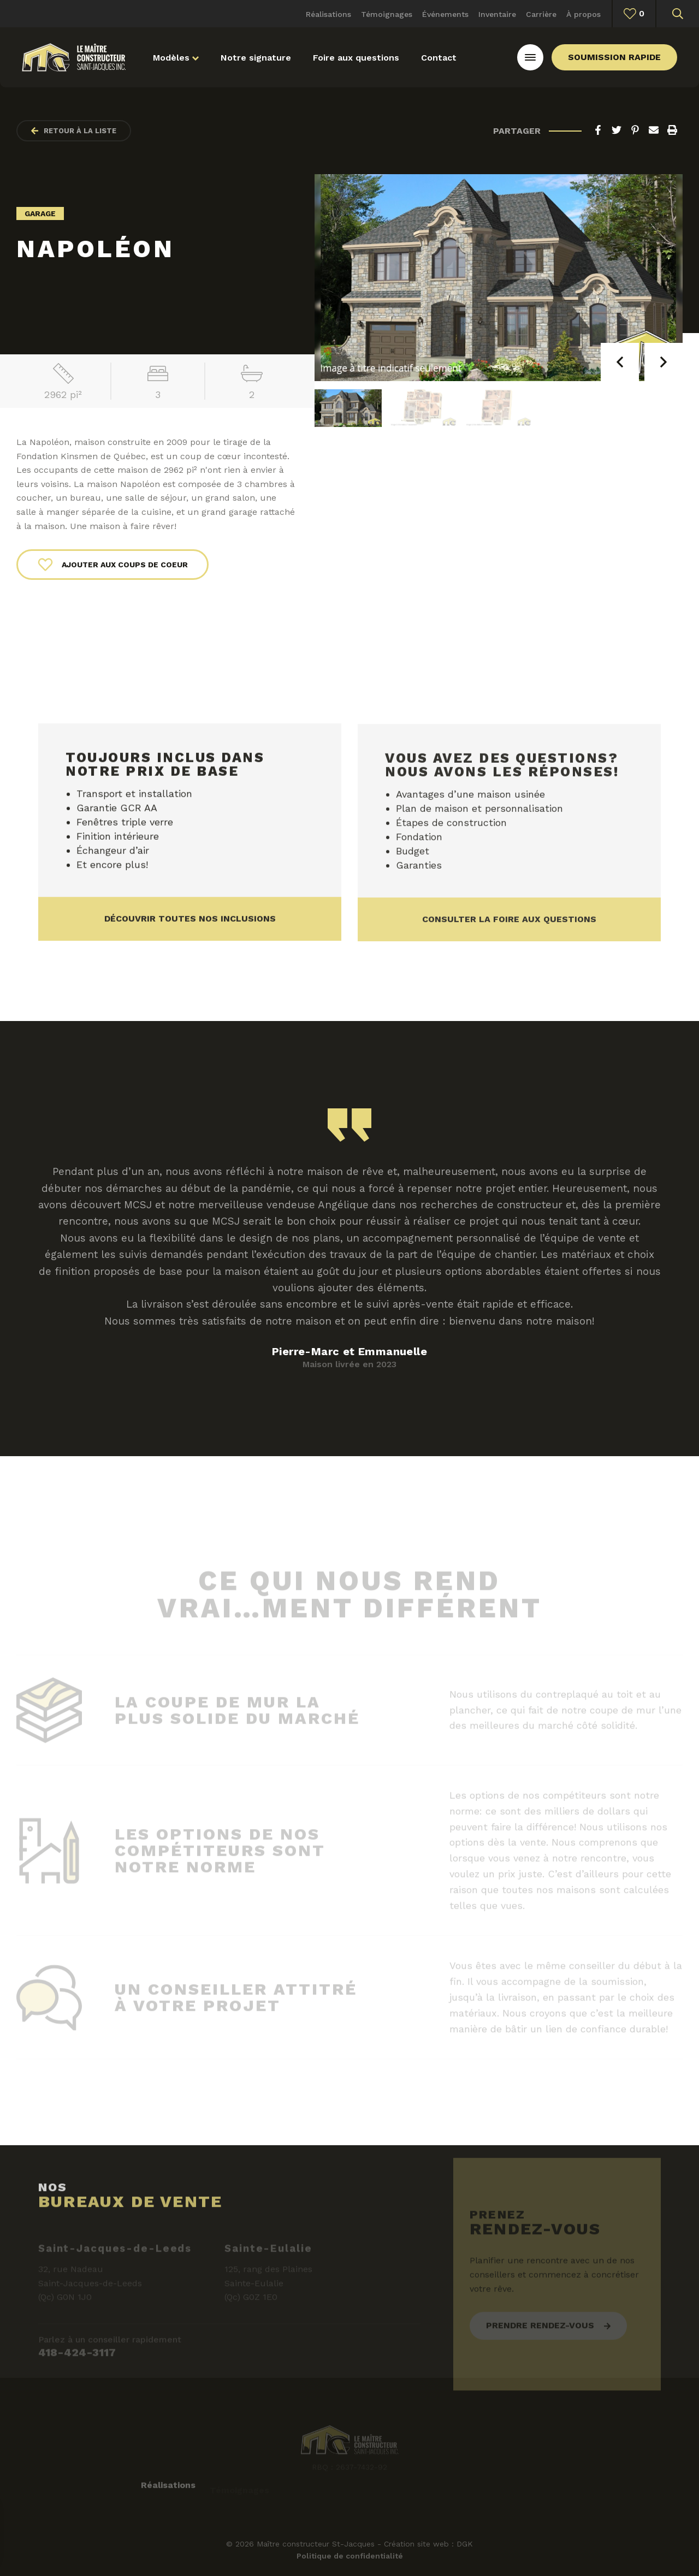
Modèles (176, 57)
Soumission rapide (614, 57)
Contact (439, 57)
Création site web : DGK (428, 2543)
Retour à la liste (73, 131)
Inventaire (497, 14)
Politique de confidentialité (350, 2555)
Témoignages (386, 14)
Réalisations (328, 14)
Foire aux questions (356, 57)
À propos (583, 14)
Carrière (541, 14)
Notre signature (256, 57)
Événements (445, 14)
